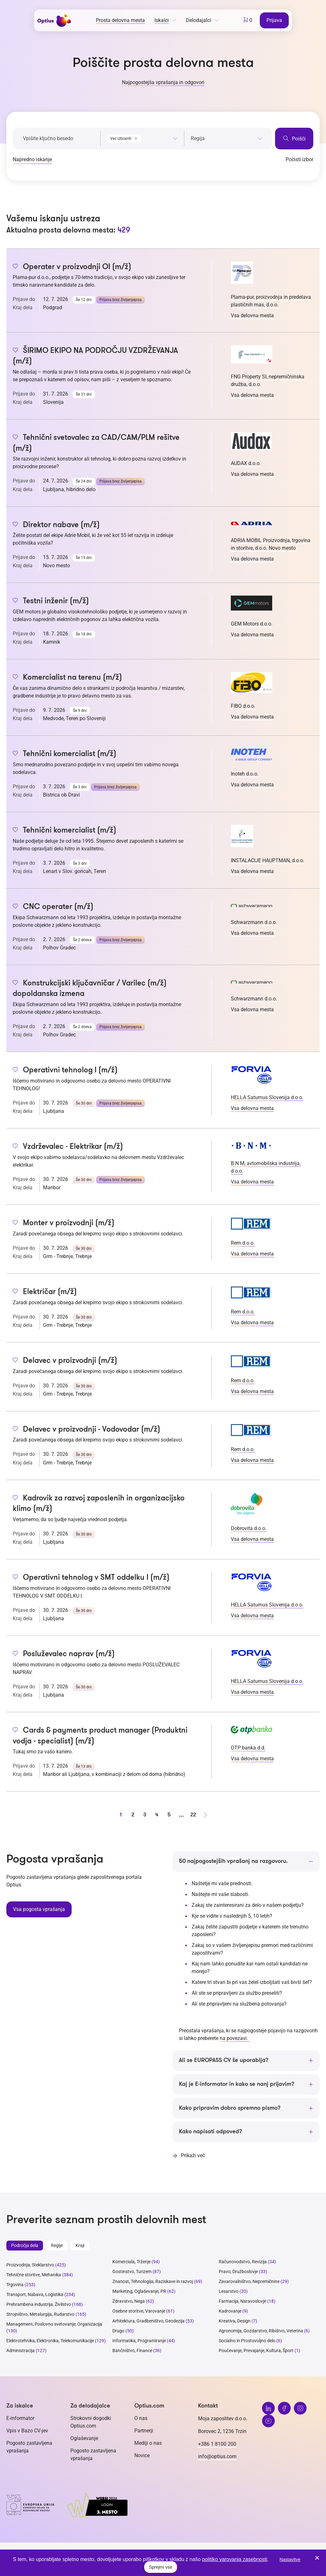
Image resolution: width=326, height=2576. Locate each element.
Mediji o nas (148, 2443)
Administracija (20, 2350)
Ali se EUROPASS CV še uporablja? (223, 2060)
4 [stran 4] (157, 1815)
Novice (142, 2456)
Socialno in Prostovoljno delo (247, 2340)
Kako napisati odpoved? (210, 2132)
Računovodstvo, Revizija (243, 2262)
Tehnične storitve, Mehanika (33, 2275)
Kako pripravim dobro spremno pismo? (229, 2108)
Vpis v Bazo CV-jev (27, 2431)
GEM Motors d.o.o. (252, 624)
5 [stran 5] (169, 1815)
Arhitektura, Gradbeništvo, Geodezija (148, 2321)
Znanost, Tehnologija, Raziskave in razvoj (152, 2281)
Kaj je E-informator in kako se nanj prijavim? (236, 2084)
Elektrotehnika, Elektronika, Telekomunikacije (50, 2340)
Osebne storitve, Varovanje (138, 2311)
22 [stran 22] (193, 1815)
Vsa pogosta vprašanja (39, 1909)
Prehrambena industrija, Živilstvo (38, 2304)
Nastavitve (290, 2559)
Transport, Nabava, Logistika (34, 2294)
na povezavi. (234, 2038)
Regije (57, 2245)
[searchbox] (226, 138)
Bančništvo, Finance (132, 2350)
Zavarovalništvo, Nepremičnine (249, 2281)
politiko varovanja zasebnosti (234, 2559)
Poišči (294, 138)
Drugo (118, 2331)
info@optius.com (217, 2457)
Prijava (274, 20)
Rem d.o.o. (243, 1243)
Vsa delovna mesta (252, 315)
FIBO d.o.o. (243, 706)
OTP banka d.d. (248, 1748)
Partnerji (143, 2431)
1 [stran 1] (121, 1815)
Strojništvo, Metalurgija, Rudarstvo (40, 2314)
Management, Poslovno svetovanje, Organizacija (54, 2324)
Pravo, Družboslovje (238, 2271)
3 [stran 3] (144, 1815)
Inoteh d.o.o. (245, 774)
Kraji (79, 2245)
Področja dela (24, 2245)
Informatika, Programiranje (139, 2340)
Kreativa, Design (235, 2321)
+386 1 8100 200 (217, 2444)
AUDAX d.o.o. (246, 463)
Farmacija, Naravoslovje (243, 2301)
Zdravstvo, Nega (128, 2301)
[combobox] (142, 137)
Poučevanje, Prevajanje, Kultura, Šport (256, 2350)
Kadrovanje (230, 2311)
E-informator (20, 2418)
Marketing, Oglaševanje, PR (139, 2291)
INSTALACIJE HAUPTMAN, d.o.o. (267, 860)
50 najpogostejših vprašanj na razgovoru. (233, 1861)
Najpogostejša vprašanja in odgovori (163, 82)
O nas (140, 2418)
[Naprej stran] (205, 1815)
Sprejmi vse (160, 2567)
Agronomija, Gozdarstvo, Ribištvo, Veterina (261, 2331)
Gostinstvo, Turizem (132, 2271)
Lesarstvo (228, 2291)
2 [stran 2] (132, 1815)
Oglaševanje (84, 2439)
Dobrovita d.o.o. (248, 1528)
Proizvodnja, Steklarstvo (30, 2265)
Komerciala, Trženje (131, 2262)
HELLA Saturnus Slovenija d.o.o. (267, 1097)
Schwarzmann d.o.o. (254, 922)
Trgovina (15, 2284)
